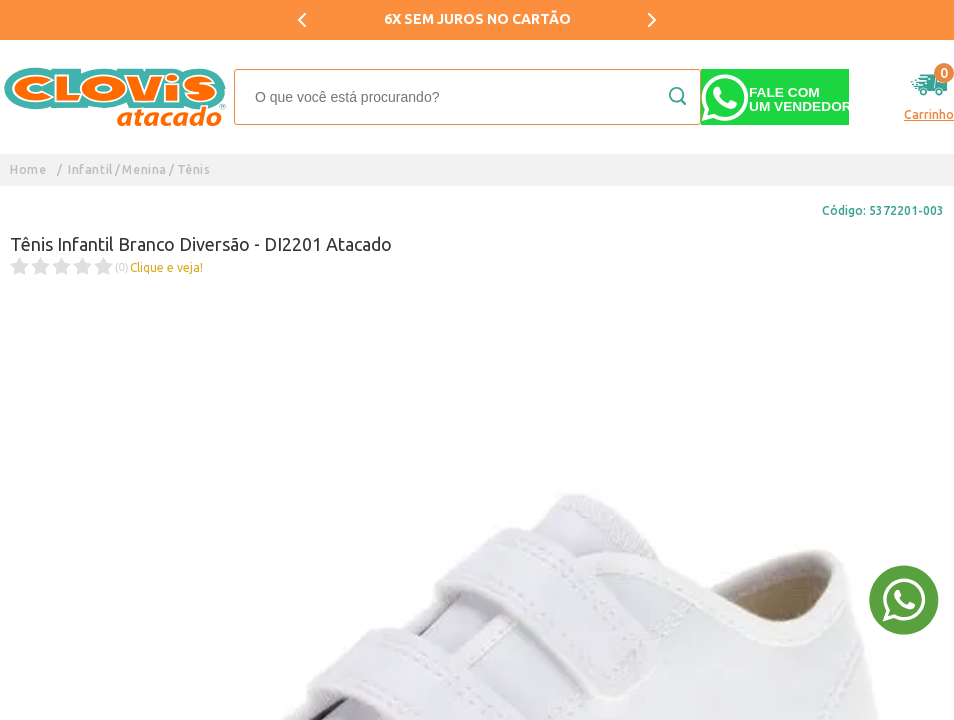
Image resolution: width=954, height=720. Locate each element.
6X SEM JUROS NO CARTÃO (477, 19)
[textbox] (467, 97)
